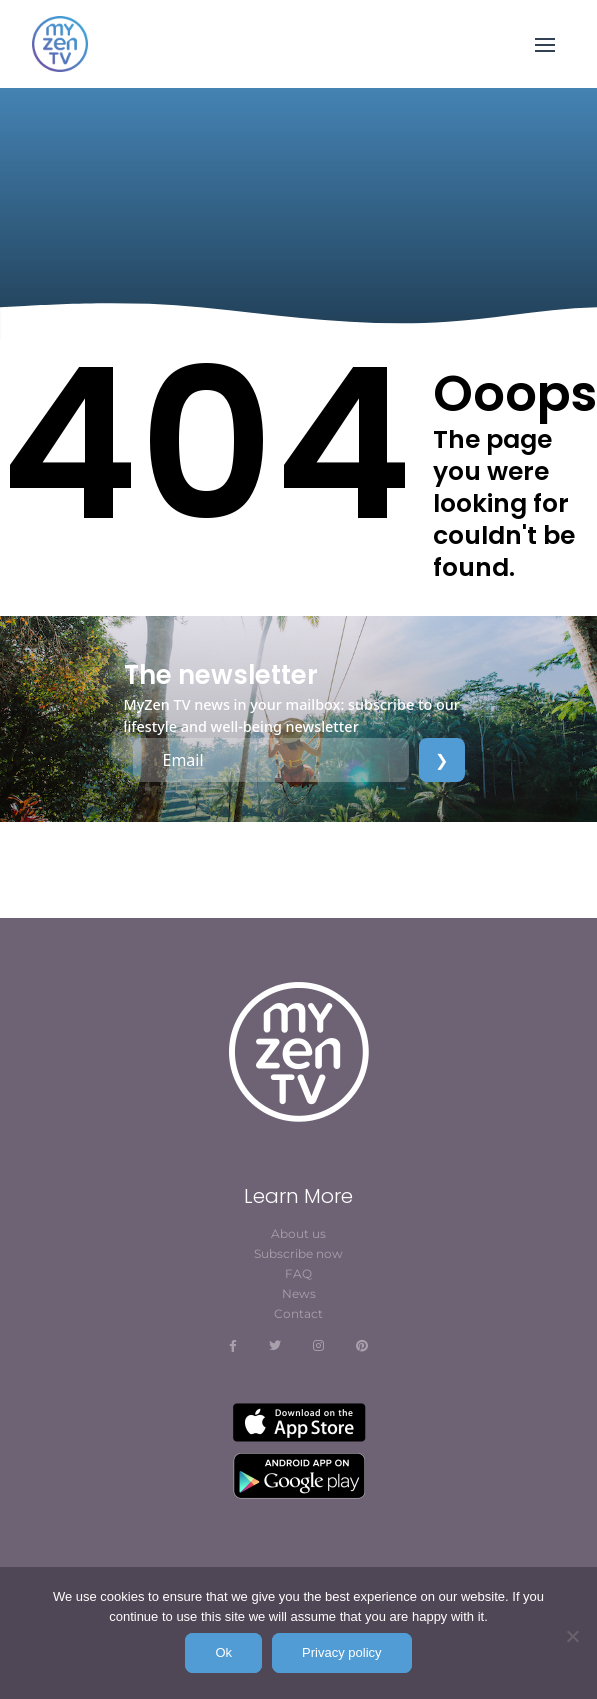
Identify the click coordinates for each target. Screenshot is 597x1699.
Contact (298, 1313)
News (299, 1293)
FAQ (298, 1273)
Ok (223, 1652)
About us (298, 1233)
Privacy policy (341, 1652)
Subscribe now (298, 1253)
